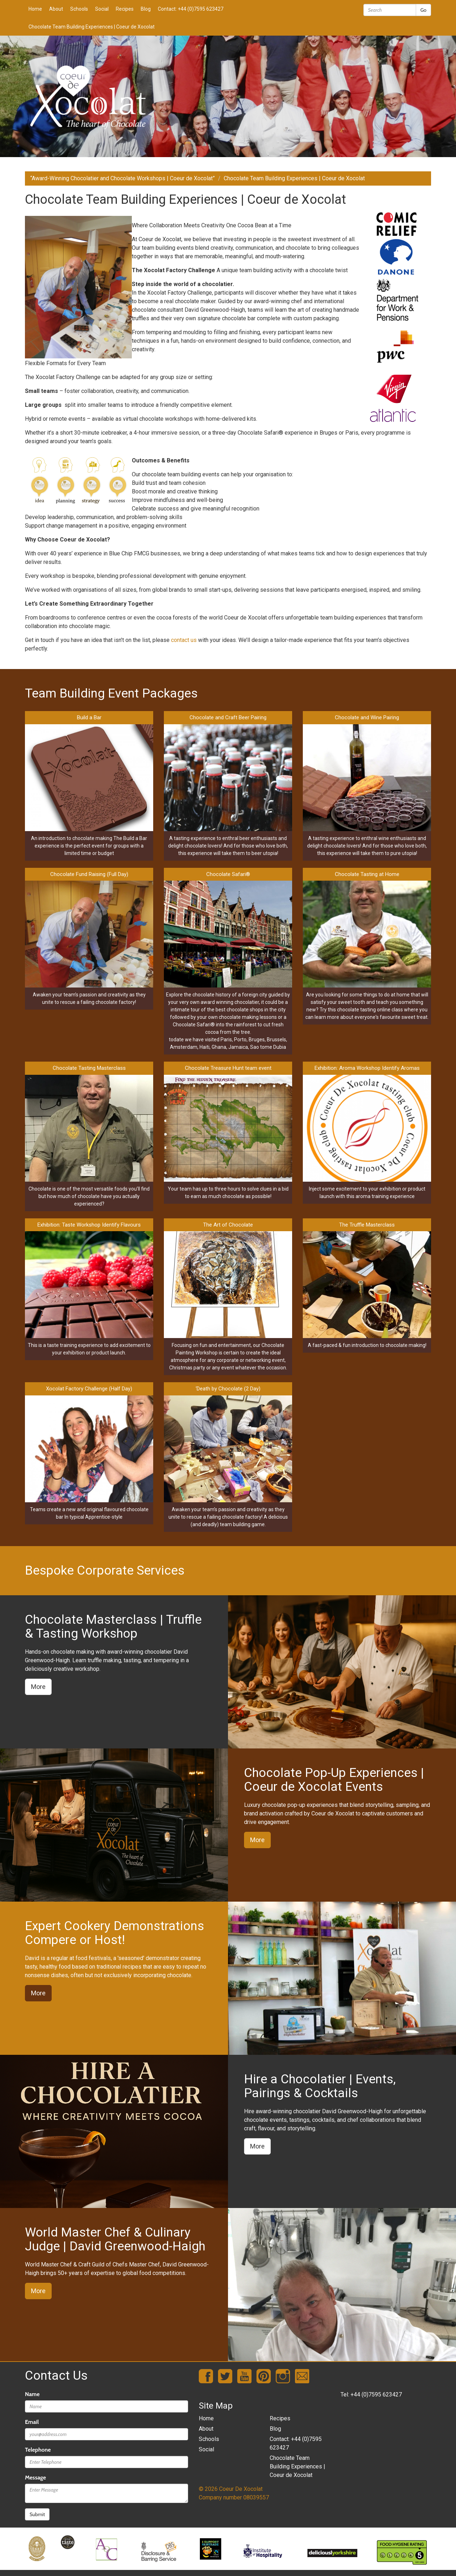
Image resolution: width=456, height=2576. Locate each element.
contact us (184, 640)
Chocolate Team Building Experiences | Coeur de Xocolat (91, 27)
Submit (37, 2514)
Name (32, 2394)
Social (102, 9)
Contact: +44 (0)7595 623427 (190, 9)
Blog (146, 9)
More (38, 1686)
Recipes (125, 9)
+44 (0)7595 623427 (376, 2394)
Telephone (38, 2449)
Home (35, 9)
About (56, 9)
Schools (79, 9)
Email (32, 2422)
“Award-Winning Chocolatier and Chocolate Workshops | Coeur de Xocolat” (122, 178)
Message (35, 2477)
